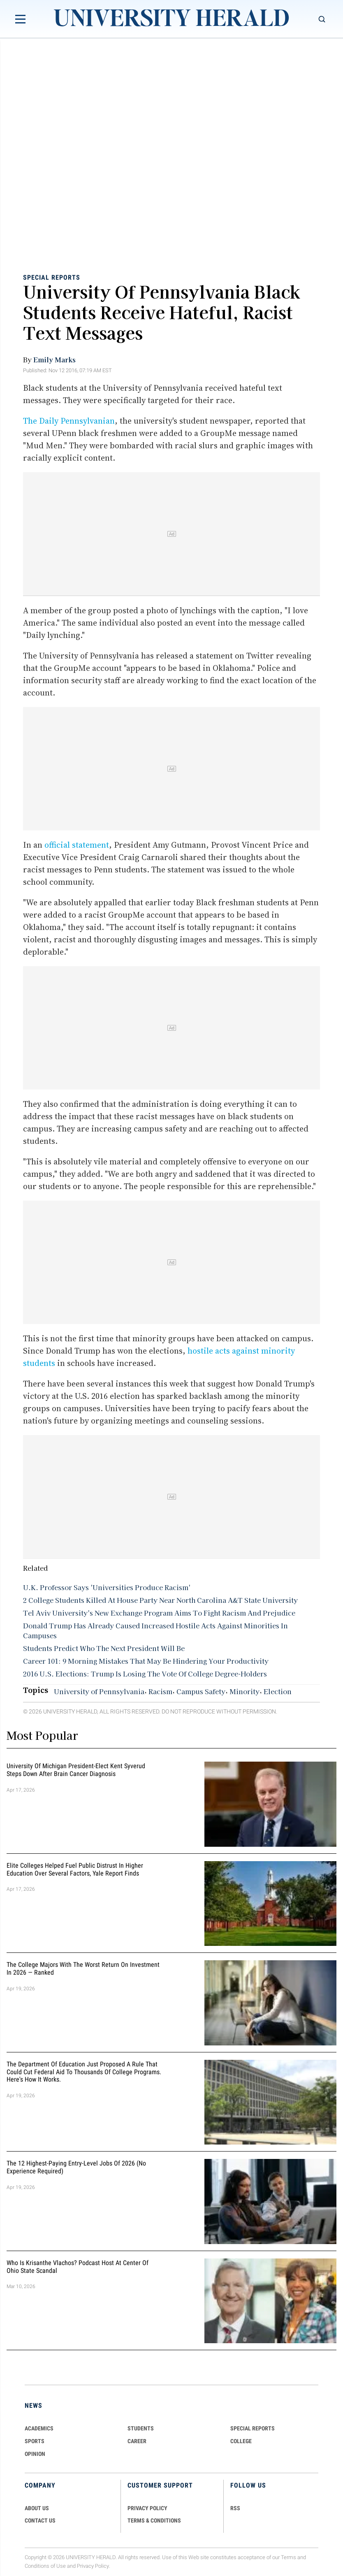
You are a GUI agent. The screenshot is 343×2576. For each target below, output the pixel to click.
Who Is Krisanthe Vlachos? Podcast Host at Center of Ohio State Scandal (77, 2267)
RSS (235, 2508)
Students (140, 2428)
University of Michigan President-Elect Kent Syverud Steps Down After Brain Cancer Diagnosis (76, 1770)
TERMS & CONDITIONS (154, 2520)
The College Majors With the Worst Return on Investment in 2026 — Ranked (83, 1968)
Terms (288, 2557)
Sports (34, 2441)
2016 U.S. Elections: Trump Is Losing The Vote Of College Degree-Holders (145, 1674)
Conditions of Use (45, 2566)
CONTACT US (40, 2520)
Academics (39, 2428)
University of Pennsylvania (99, 1691)
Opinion (35, 2454)
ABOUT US (37, 2508)
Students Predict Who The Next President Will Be (104, 1648)
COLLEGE (241, 2441)
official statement (76, 845)
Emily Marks (54, 359)
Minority (244, 1691)
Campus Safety (200, 1691)
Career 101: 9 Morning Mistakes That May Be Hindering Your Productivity (146, 1661)
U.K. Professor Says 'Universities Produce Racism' (106, 1587)
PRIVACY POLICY (147, 2508)
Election (278, 1691)
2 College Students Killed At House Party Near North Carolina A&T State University (160, 1600)
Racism (160, 1691)
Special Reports (51, 277)
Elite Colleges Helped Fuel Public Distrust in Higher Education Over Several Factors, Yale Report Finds (75, 1869)
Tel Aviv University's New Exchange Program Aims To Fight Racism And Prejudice (159, 1613)
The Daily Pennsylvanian (69, 421)
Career (136, 2441)
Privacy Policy (93, 2566)
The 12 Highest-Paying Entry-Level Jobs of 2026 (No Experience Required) (76, 2167)
